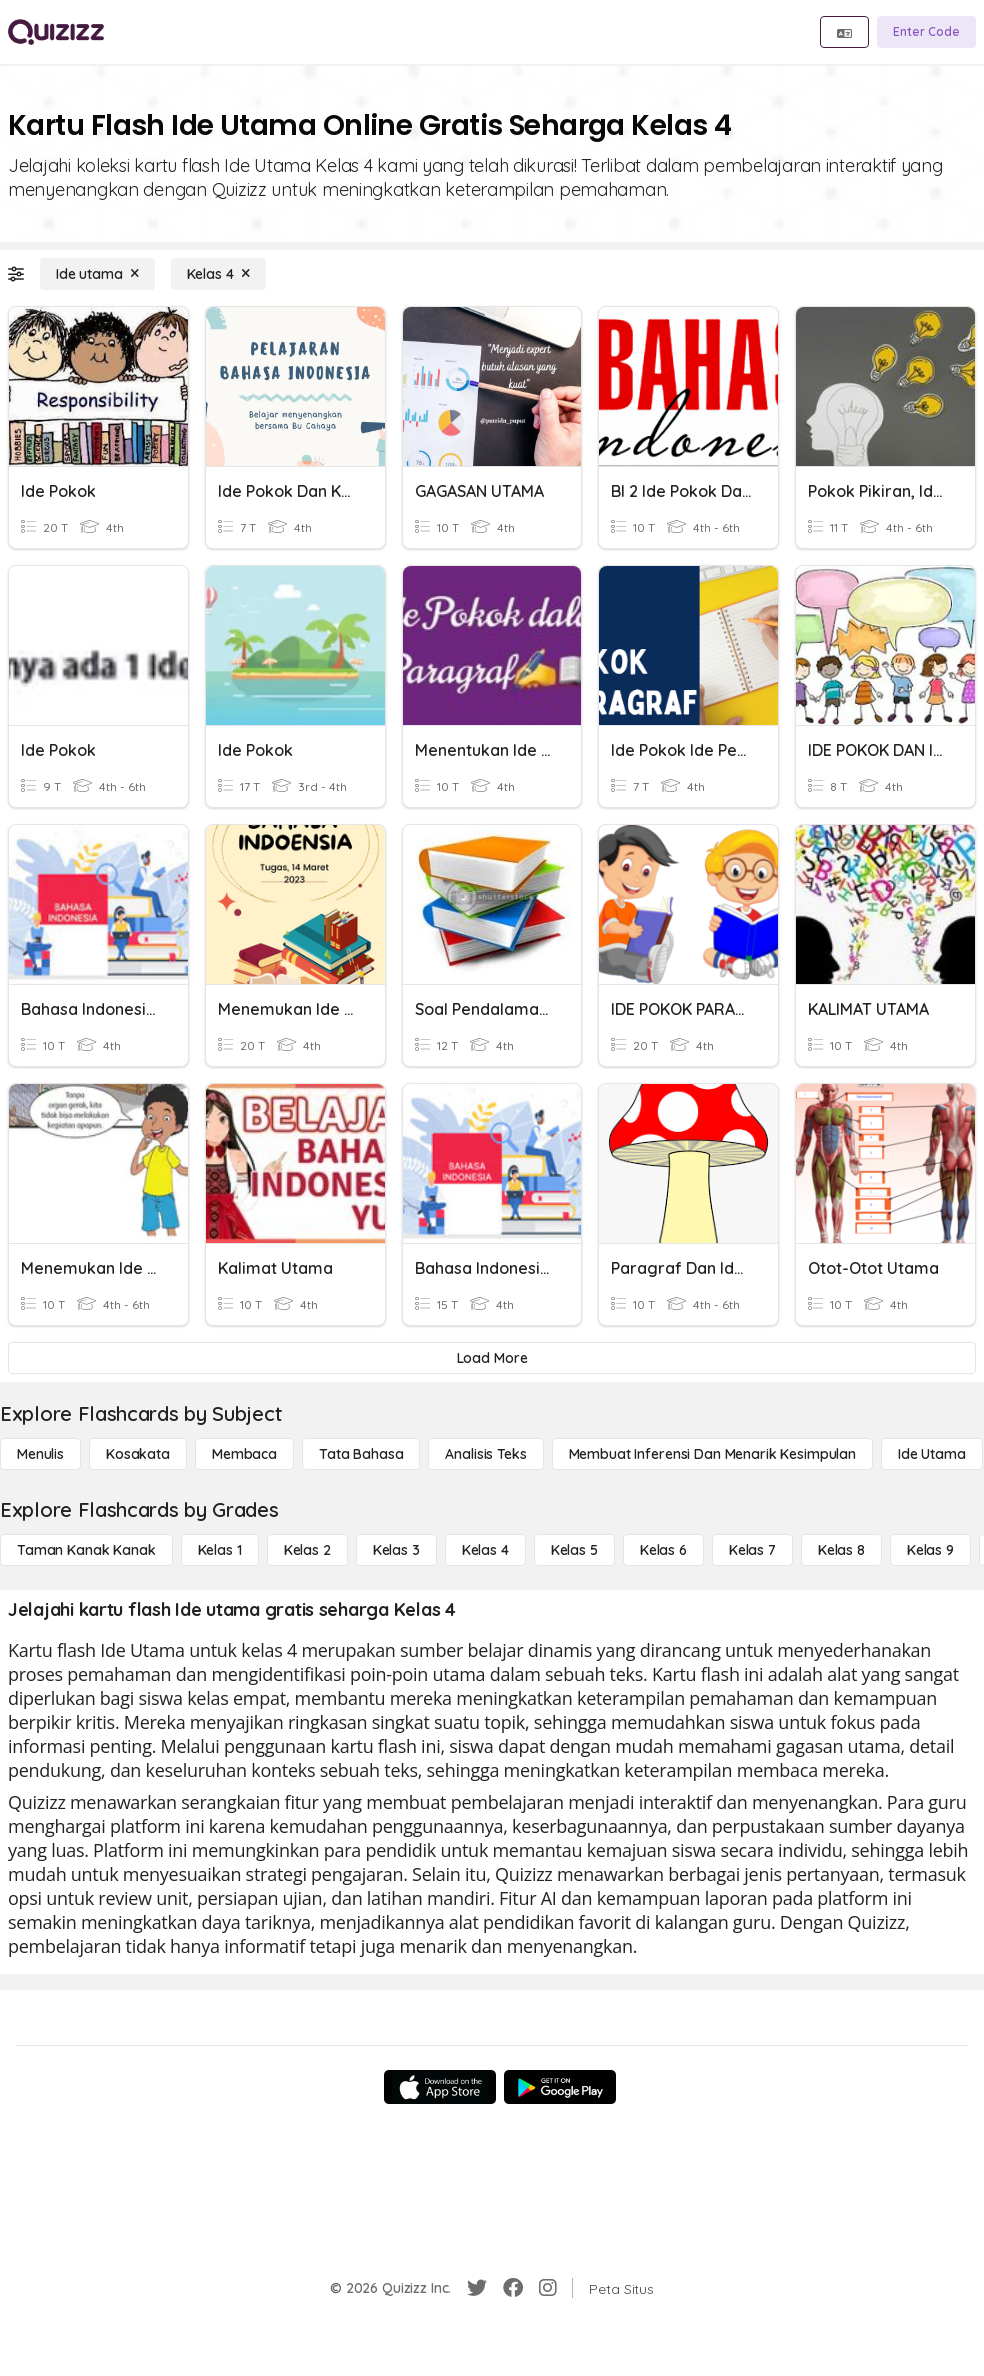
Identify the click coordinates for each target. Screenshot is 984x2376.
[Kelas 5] (574, 1550)
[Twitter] (477, 2288)
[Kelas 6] (663, 1550)
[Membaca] (244, 1454)
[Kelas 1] (220, 1550)
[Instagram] (548, 2288)
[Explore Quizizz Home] (56, 32)
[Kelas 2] (307, 1550)
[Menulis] (40, 1454)
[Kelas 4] (218, 274)
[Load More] (492, 1358)
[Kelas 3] (396, 1550)
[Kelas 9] (930, 1550)
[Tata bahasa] (361, 1454)
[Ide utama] (97, 274)
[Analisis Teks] (485, 1454)
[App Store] (440, 2087)
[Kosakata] (138, 1454)
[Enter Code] (926, 32)
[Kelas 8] (841, 1550)
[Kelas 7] (752, 1550)
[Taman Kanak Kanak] (86, 1550)
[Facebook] (513, 2288)
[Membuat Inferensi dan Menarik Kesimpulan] (712, 1454)
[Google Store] (560, 2087)
